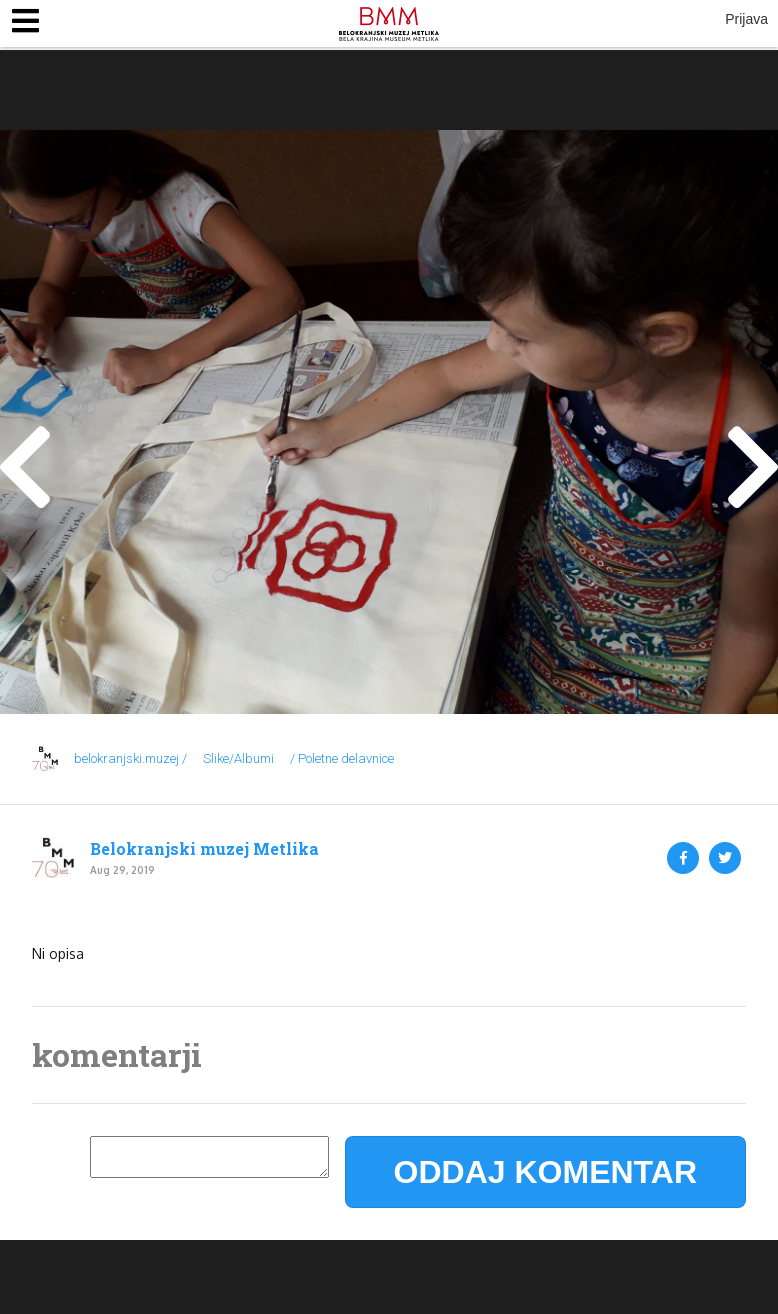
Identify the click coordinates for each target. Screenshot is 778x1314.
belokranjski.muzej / (130, 758)
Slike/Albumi (238, 758)
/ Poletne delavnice (342, 758)
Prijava (746, 19)
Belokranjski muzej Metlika (204, 849)
